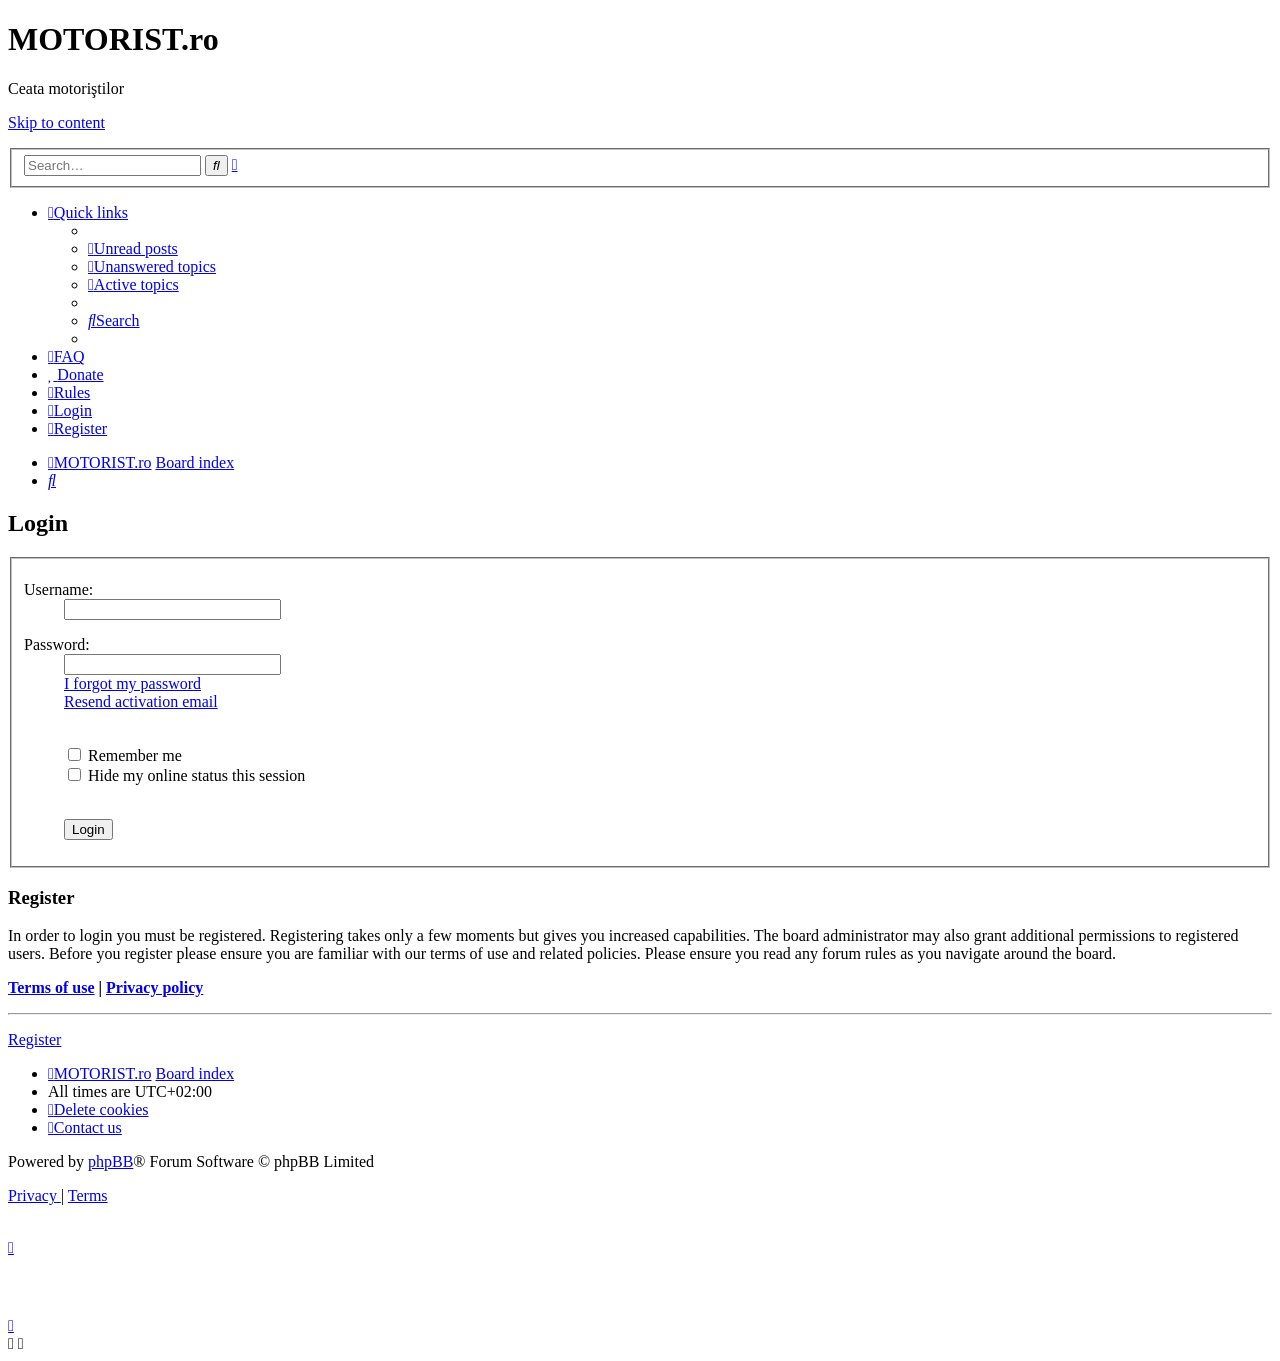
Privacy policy (154, 987)
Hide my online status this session (186, 775)
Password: (57, 644)
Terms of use (51, 987)
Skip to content (56, 122)
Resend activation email (141, 701)
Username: (58, 589)
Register (34, 1039)
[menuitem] (133, 248)
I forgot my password (132, 683)
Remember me (125, 755)
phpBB (110, 1161)
